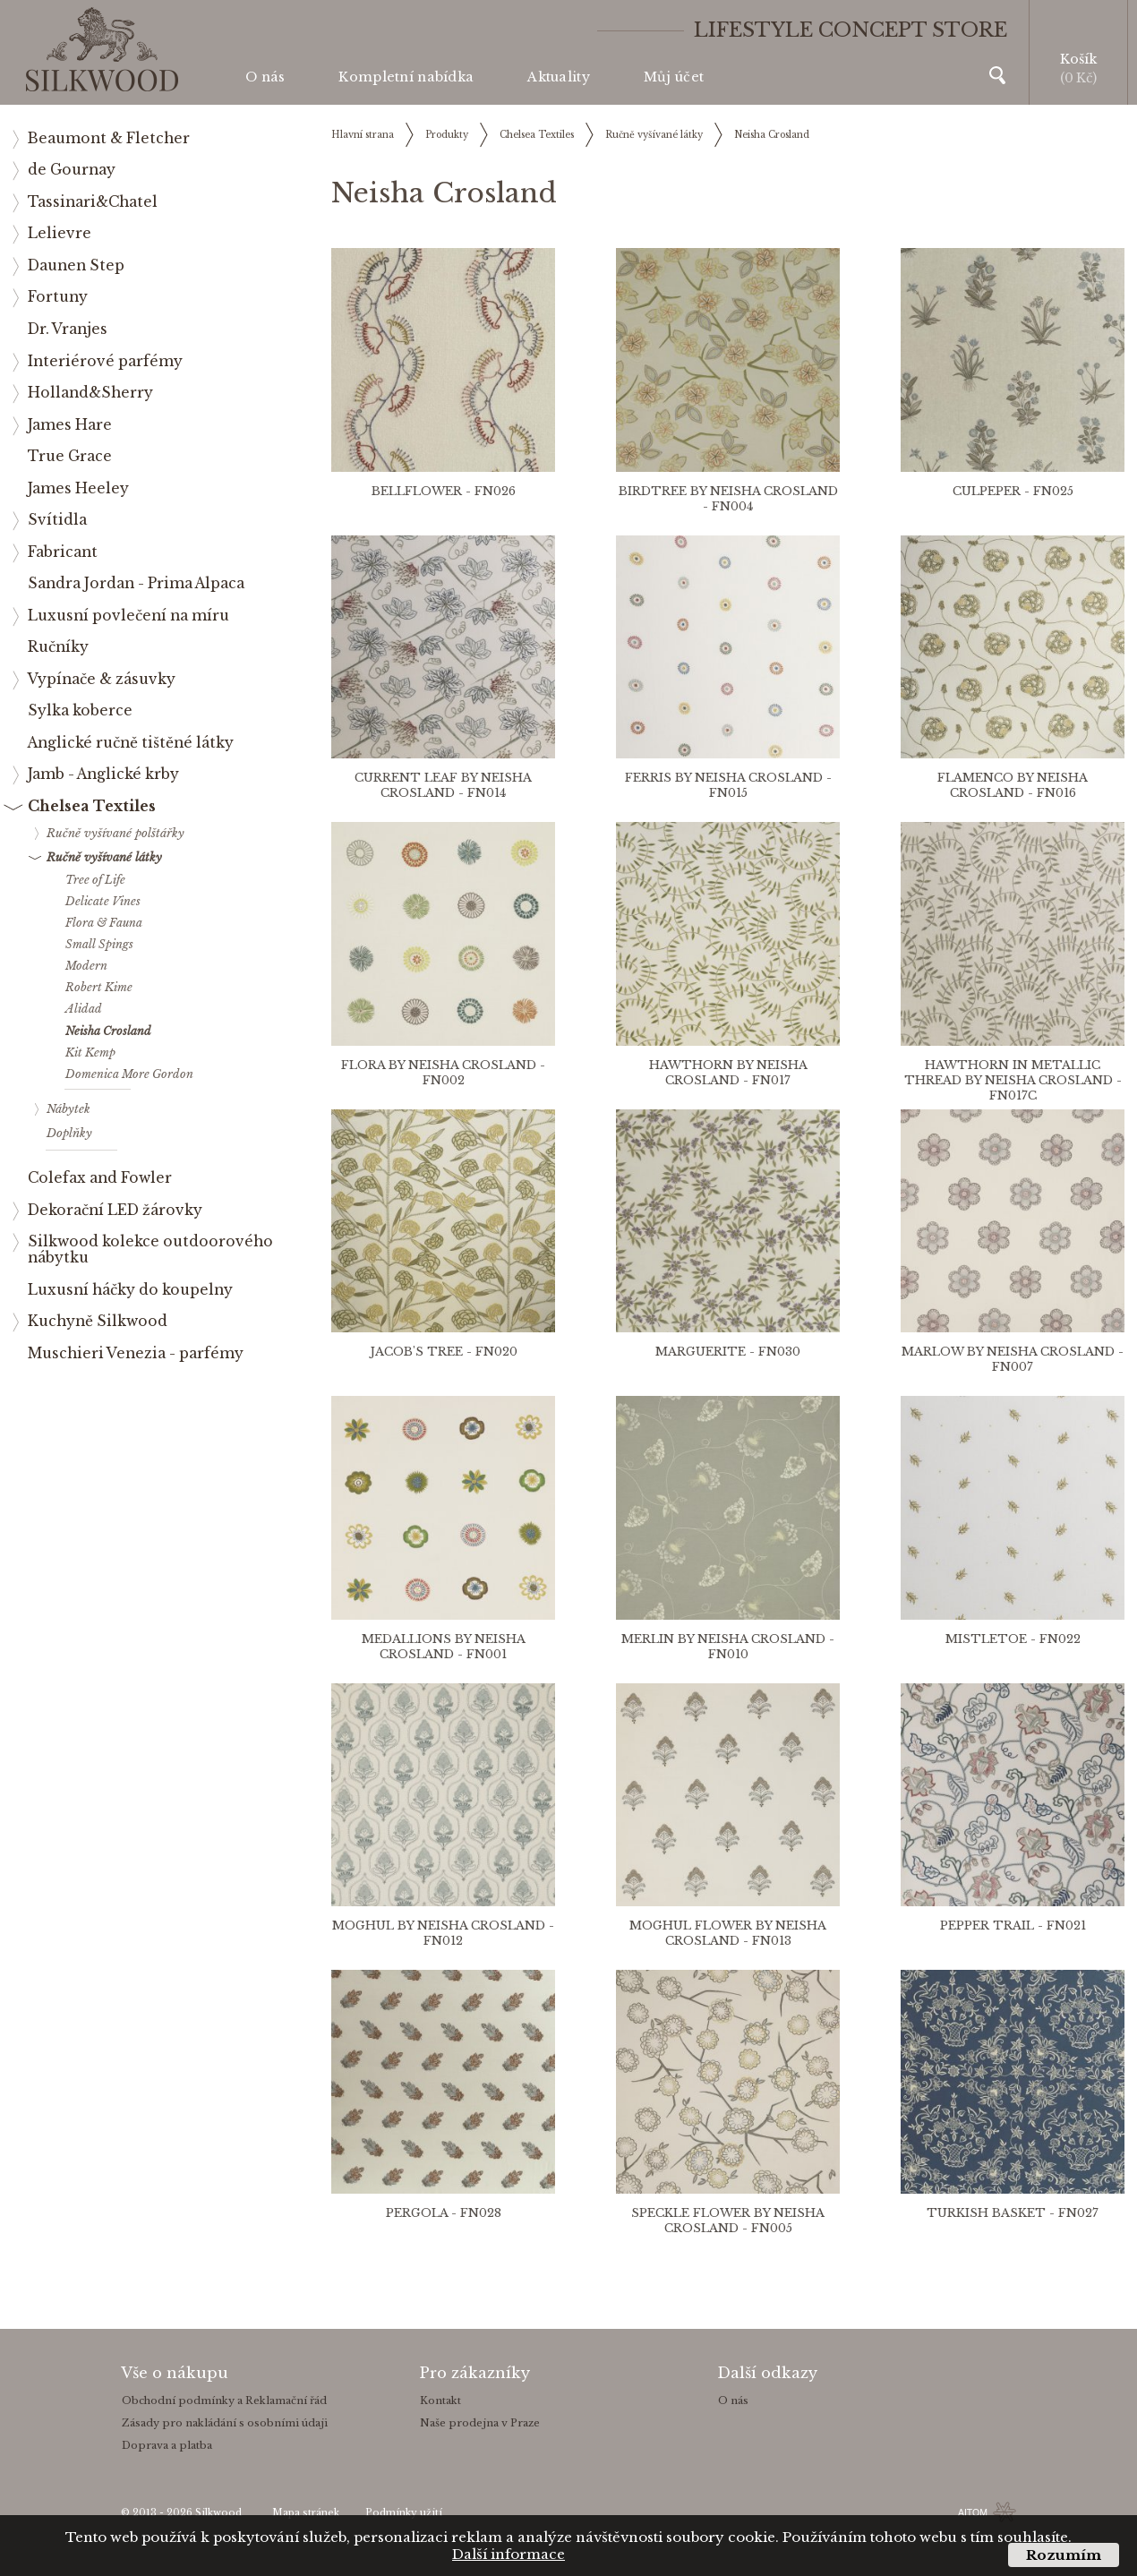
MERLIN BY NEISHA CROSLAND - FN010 (727, 1646)
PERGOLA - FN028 (443, 2213)
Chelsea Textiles (537, 135)
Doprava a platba (167, 2445)
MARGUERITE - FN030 (727, 1351)
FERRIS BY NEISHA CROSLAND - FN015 (728, 785)
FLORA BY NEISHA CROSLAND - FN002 (443, 1072)
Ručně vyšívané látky (654, 135)
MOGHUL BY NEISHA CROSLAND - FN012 (443, 1933)
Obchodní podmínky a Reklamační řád (224, 2400)
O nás (265, 77)
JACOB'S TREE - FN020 (443, 1351)
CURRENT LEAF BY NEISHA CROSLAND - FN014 (443, 785)
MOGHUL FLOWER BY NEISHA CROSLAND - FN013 (727, 1933)
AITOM (972, 2512)
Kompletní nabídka (406, 77)
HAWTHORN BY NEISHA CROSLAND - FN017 (728, 1072)
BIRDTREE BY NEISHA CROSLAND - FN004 (728, 499)
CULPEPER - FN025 (1013, 491)
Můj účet (674, 77)
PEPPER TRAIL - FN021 (1013, 1925)
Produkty (446, 135)
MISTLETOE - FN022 (1013, 1639)
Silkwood (218, 2513)
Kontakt (440, 2400)
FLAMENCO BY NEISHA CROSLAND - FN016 (1012, 785)
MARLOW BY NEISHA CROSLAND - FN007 (1013, 1359)
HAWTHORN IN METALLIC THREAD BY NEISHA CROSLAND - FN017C (1013, 1080)
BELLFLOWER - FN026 (444, 491)
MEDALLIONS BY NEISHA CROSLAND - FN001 (444, 1646)
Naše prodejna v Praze (480, 2423)
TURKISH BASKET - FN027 (1013, 2213)
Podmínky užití (403, 2513)
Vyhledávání (997, 75)
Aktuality (558, 77)
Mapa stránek (305, 2513)
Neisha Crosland (771, 135)
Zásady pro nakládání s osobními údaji (225, 2423)
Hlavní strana (362, 135)
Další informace (508, 2554)
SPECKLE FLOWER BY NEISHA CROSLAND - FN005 (728, 2220)
